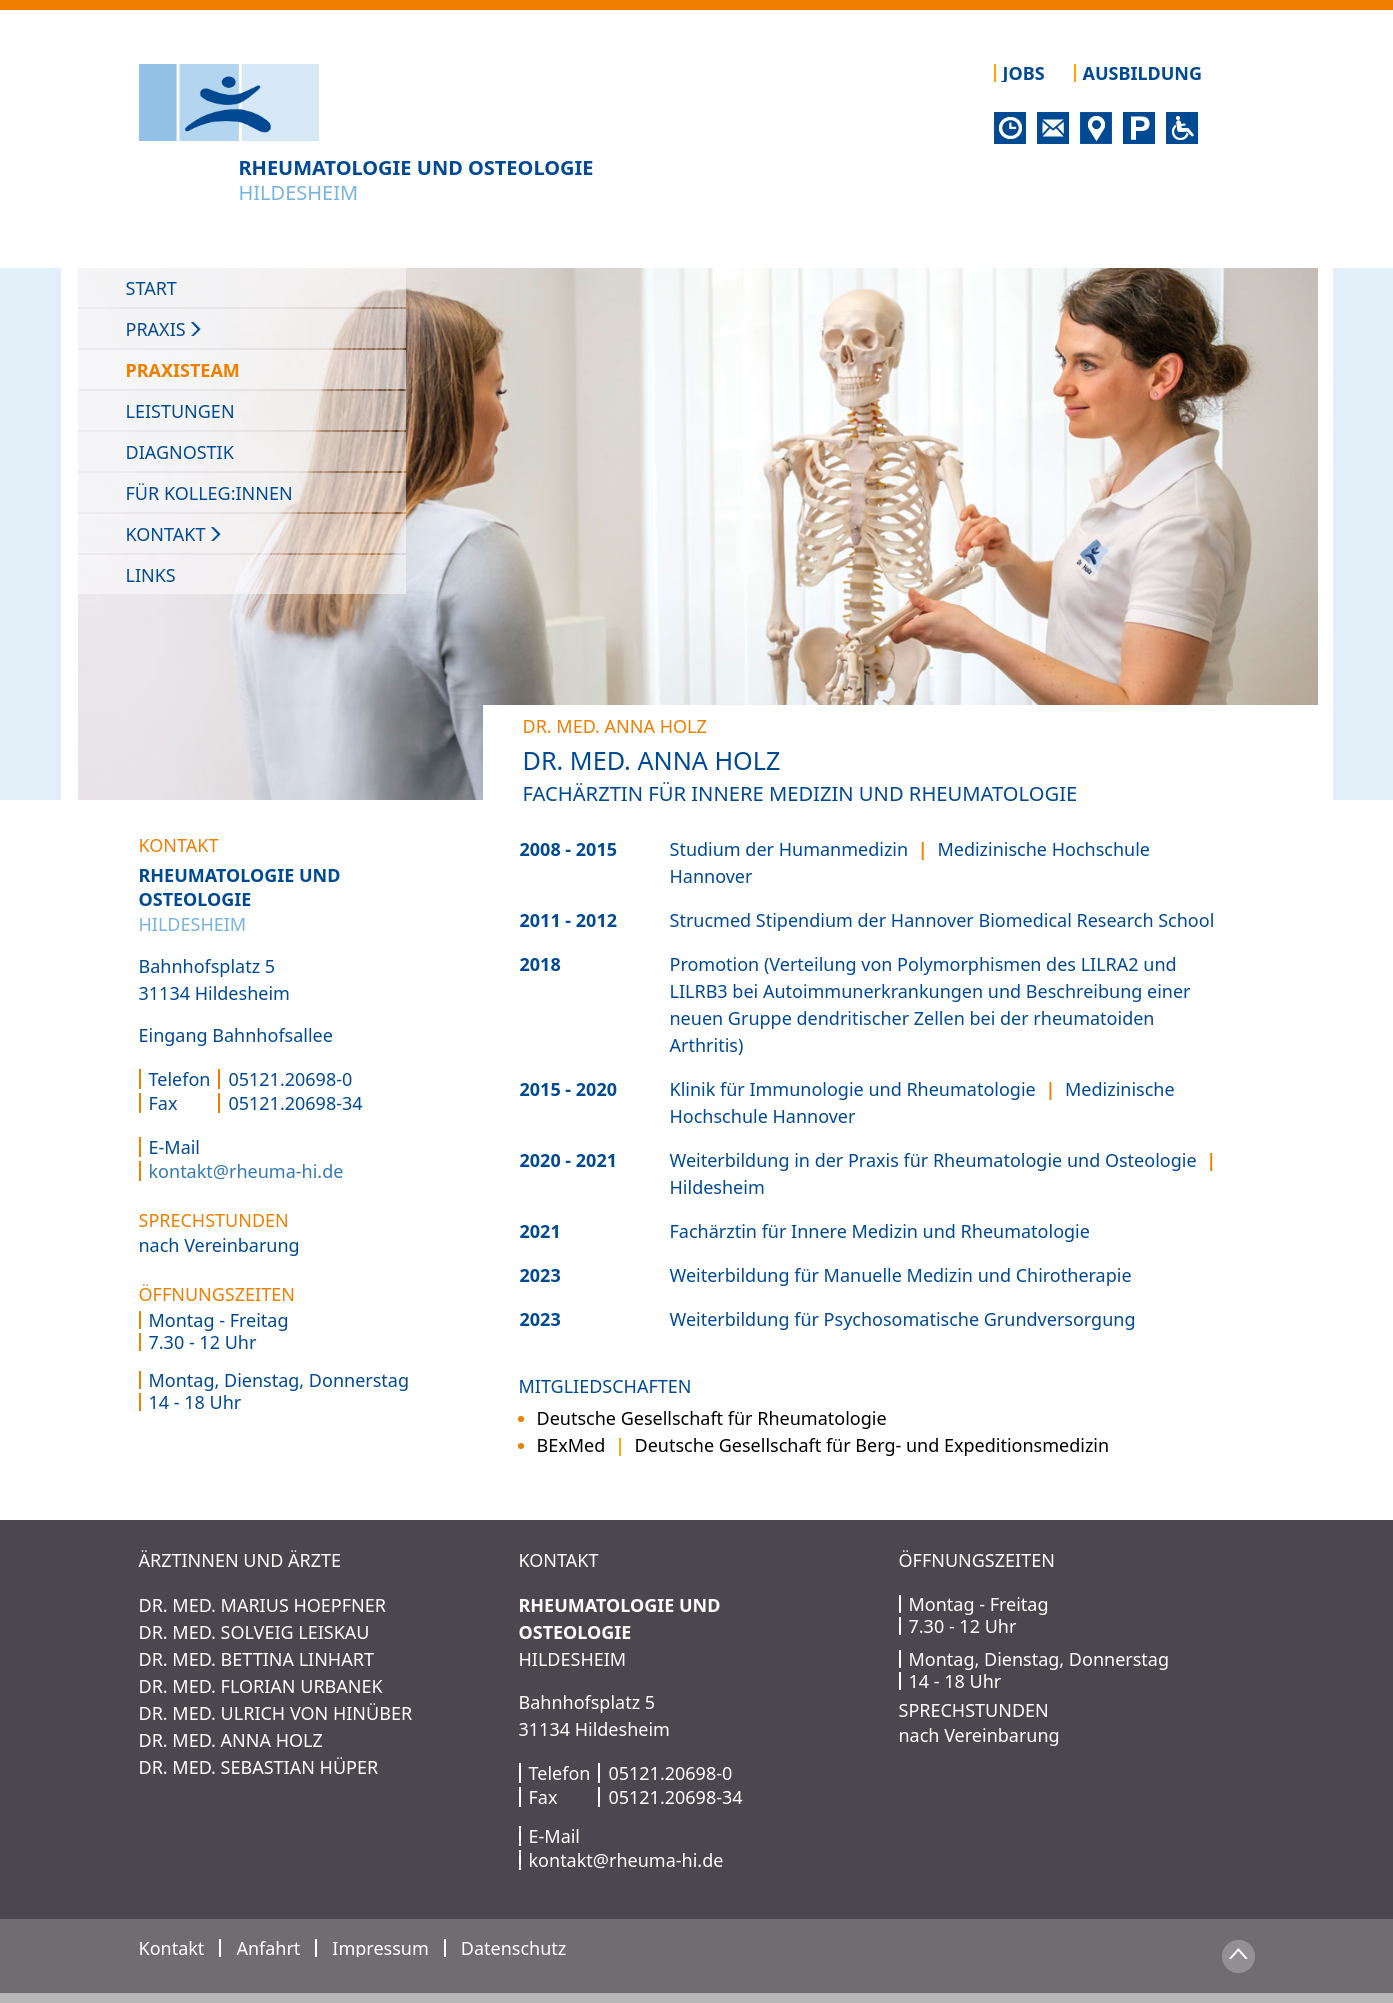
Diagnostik (180, 452)
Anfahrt (268, 1948)
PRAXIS (165, 329)
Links (151, 575)
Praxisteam (192, 370)
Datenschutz (513, 1948)
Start (151, 288)
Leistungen (180, 411)
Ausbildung (1142, 73)
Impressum (380, 1948)
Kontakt (175, 534)
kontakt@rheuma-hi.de (246, 1171)
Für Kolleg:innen (209, 493)
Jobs (1024, 73)
